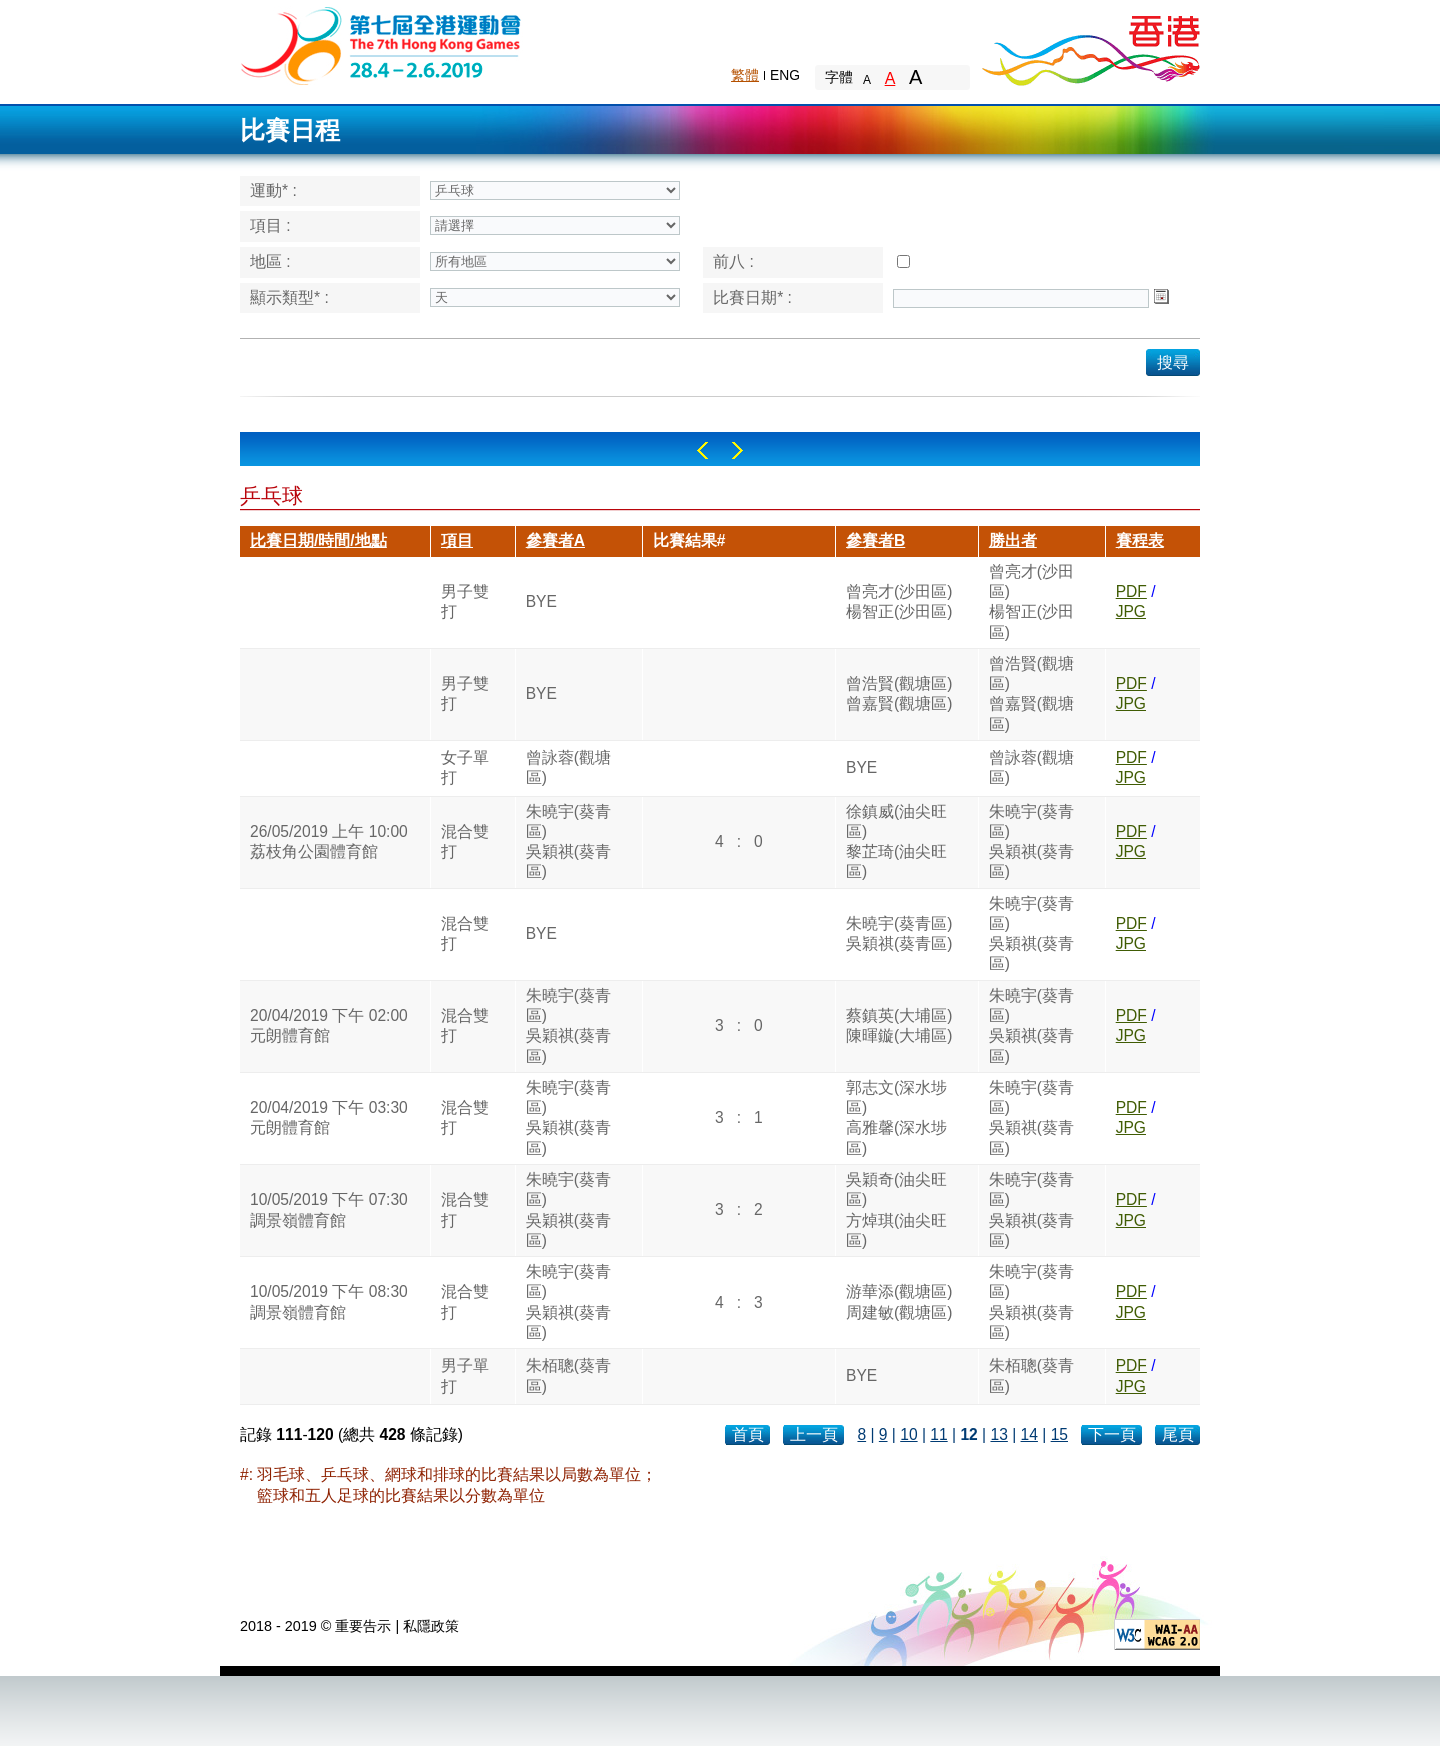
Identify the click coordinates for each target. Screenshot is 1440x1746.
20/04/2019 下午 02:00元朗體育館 (329, 1025)
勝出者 (1013, 540)
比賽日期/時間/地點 (318, 540)
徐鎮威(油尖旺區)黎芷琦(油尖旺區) (896, 842)
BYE (541, 601)
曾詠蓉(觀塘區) (568, 767)
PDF (1131, 591)
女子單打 (465, 767)
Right (737, 450)
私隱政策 (431, 1626)
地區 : (270, 261)
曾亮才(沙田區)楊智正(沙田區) (899, 601)
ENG (785, 75)
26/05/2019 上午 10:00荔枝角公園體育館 (329, 841)
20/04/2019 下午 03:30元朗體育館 (329, 1117)
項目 (457, 540)
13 (998, 1434)
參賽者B (875, 540)
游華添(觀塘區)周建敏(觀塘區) (899, 1301)
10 (908, 1434)
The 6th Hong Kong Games (381, 44)
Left (702, 450)
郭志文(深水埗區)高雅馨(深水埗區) (896, 1118)
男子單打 (465, 1375)
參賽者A (555, 540)
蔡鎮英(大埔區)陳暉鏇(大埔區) (899, 1025)
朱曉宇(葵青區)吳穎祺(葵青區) (568, 842)
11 (938, 1434)
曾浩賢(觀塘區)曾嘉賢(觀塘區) (899, 693)
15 (1059, 1434)
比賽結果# (689, 540)
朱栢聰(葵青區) (568, 1375)
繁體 (745, 75)
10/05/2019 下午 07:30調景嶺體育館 (329, 1209)
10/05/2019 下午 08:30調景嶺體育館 (329, 1301)
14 (1029, 1434)
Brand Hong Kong (1090, 45)
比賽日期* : (752, 297)
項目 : (270, 225)
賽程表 (1140, 540)
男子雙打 (465, 601)
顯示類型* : (289, 297)
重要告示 (363, 1626)
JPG (1131, 611)
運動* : (273, 190)
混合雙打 (465, 841)
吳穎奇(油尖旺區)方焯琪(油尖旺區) (896, 1210)
